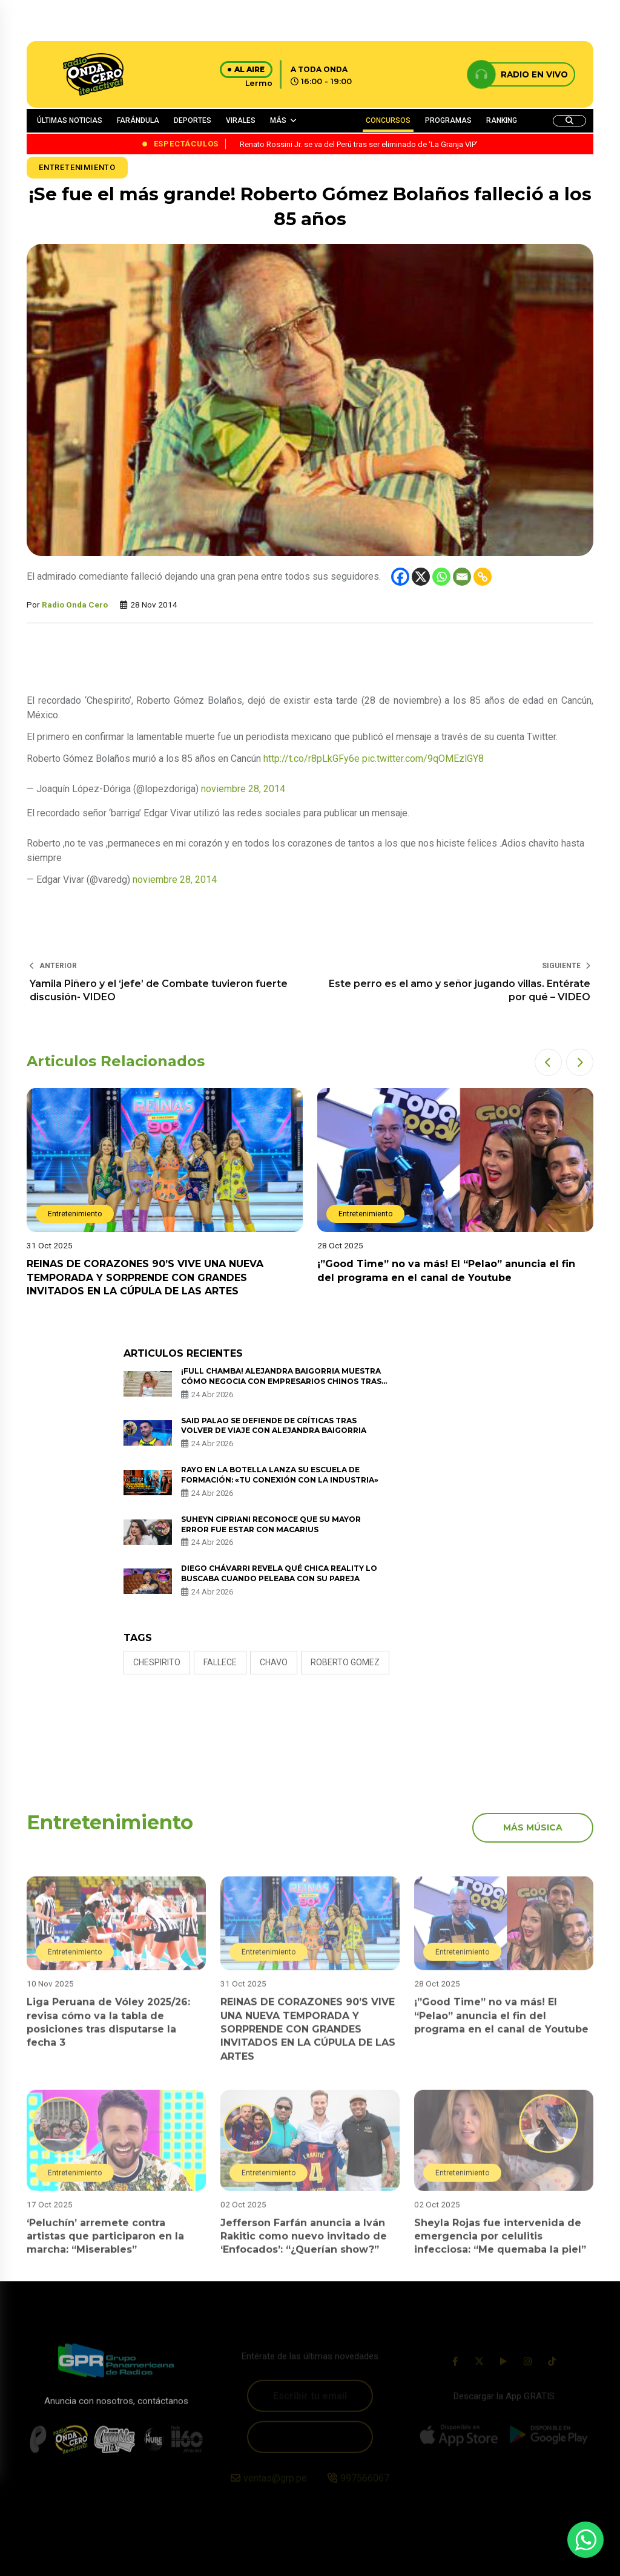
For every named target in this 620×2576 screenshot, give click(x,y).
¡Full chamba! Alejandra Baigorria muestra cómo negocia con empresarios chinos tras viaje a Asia (281, 1381)
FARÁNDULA (138, 120)
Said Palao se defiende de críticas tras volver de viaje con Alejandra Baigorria (273, 1425)
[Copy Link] (482, 577)
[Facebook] (400, 577)
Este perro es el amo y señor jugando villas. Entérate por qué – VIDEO (459, 990)
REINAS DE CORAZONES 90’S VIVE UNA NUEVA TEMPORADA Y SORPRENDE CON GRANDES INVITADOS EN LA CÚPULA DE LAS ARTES (145, 1277)
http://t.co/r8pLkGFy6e (311, 758)
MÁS (278, 120)
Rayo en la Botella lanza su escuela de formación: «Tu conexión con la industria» (279, 1474)
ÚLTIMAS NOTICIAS (69, 120)
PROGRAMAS (448, 120)
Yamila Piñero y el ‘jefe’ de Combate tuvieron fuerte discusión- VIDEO (159, 990)
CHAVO (274, 1662)
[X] (421, 577)
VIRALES (241, 120)
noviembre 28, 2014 (243, 789)
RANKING (501, 120)
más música (532, 1827)
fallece (220, 1662)
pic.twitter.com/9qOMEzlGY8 (423, 758)
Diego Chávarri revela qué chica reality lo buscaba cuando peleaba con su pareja (279, 1573)
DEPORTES (192, 120)
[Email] (462, 577)
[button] (548, 1062)
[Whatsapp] (441, 577)
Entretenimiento (77, 167)
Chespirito (156, 1662)
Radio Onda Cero (75, 604)
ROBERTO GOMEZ (345, 1662)
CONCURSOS (388, 120)
